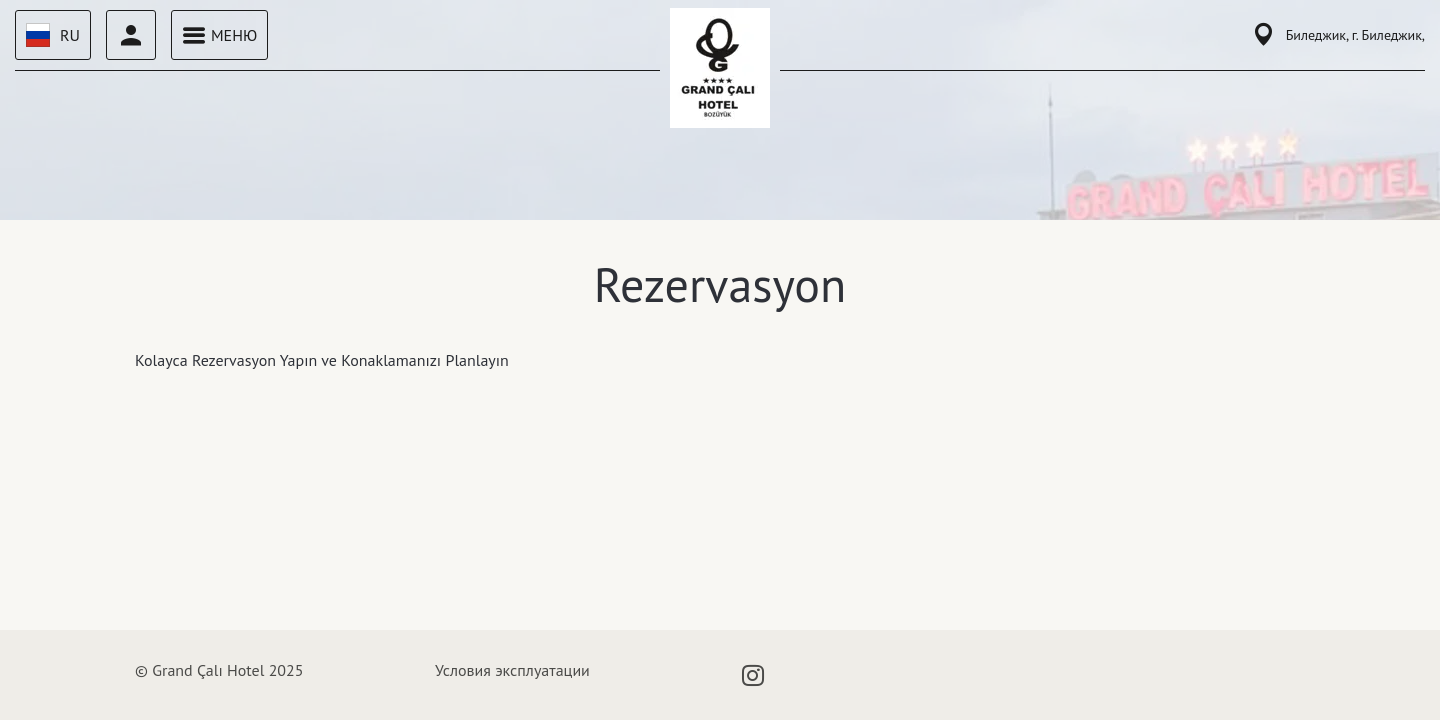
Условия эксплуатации (512, 670)
